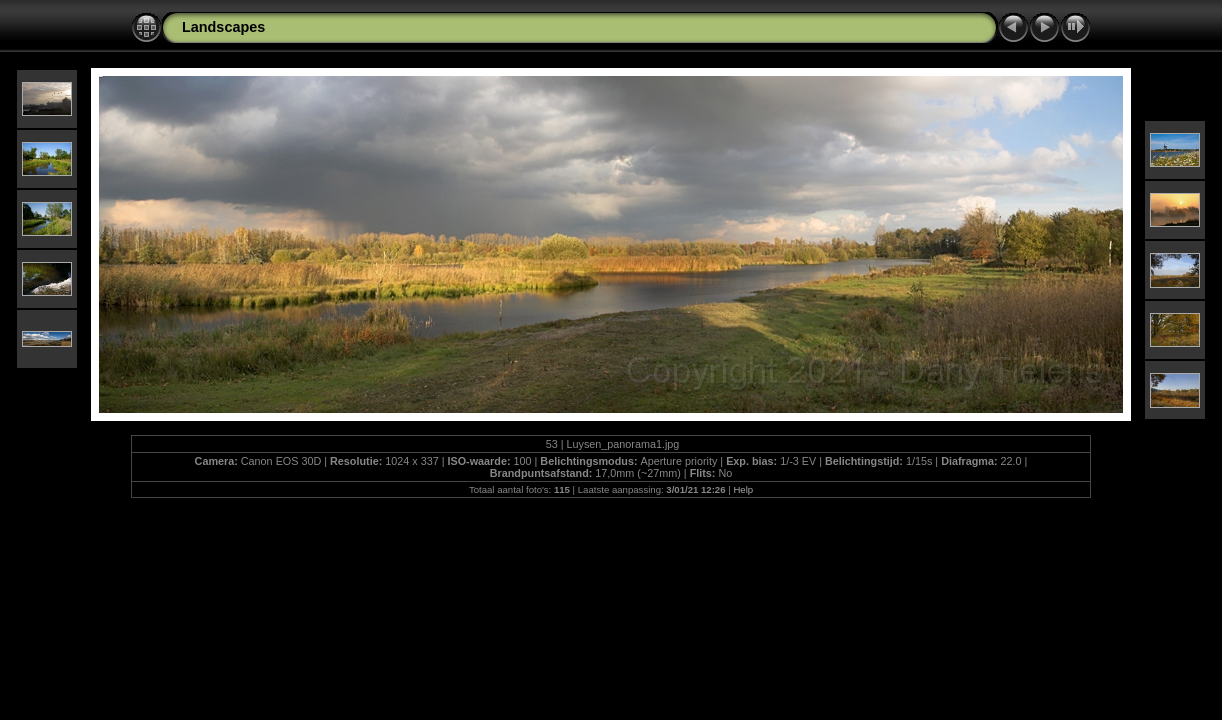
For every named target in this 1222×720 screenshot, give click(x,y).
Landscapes (223, 27)
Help (743, 489)
